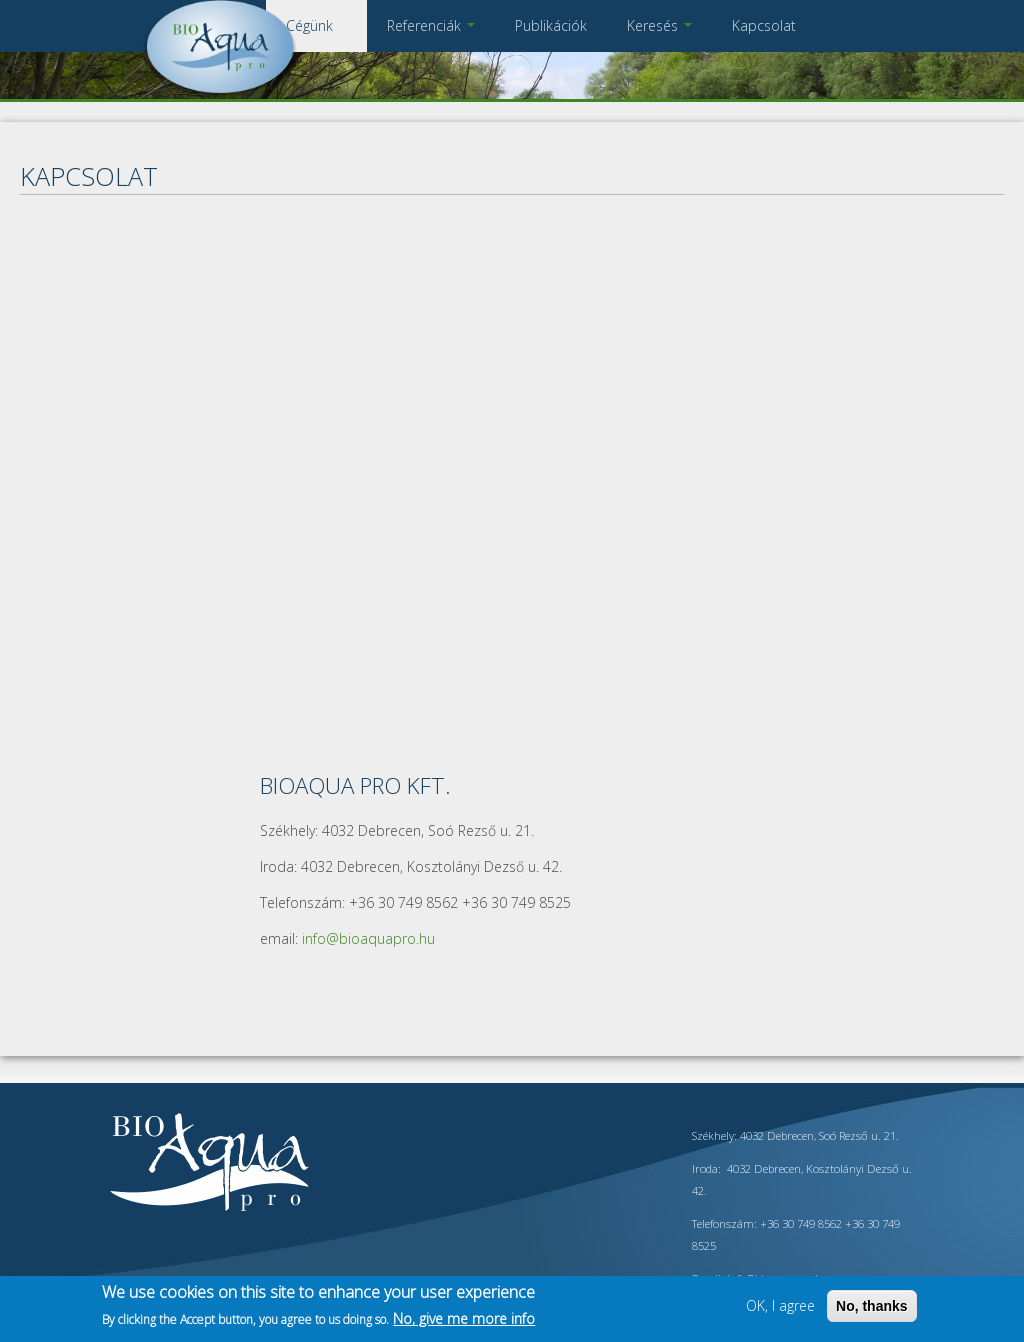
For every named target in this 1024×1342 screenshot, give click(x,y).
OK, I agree (780, 1305)
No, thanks (872, 1306)
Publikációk (551, 25)
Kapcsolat (764, 25)
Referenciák (431, 25)
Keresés (659, 25)
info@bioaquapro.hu (368, 938)
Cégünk (316, 25)
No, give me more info (464, 1318)
